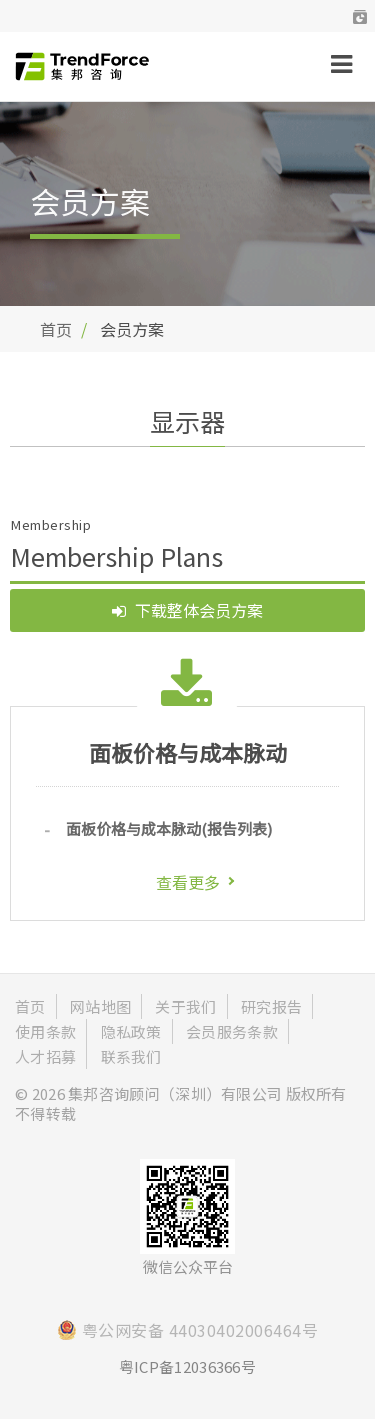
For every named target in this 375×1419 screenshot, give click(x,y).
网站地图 (100, 1006)
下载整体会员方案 (187, 610)
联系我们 (131, 1056)
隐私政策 (131, 1031)
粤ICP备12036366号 (187, 1366)
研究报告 (271, 1006)
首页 (56, 329)
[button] (360, 16)
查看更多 (188, 882)
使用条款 (45, 1031)
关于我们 (185, 1006)
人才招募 (45, 1056)
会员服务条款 (232, 1031)
